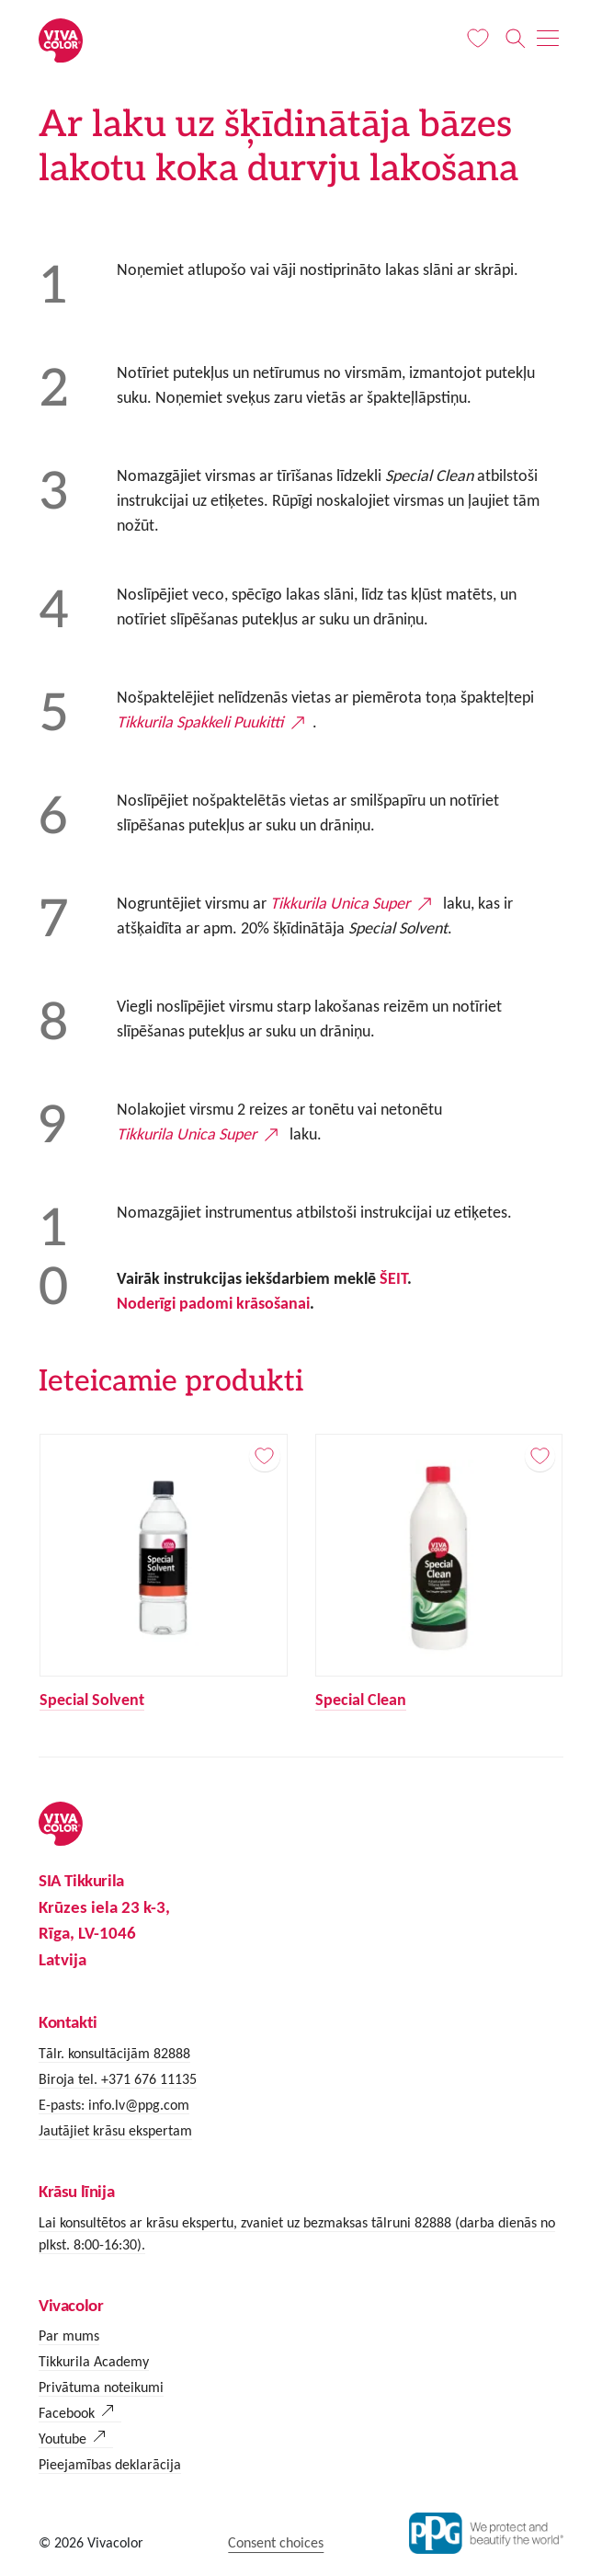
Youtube (62, 2438)
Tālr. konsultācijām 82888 (114, 2053)
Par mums (69, 2335)
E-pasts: (63, 2104)
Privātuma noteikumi (101, 2387)
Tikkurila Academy (94, 2361)
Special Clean (359, 1699)
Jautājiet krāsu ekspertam (115, 2130)
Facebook (67, 2412)
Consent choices (276, 2542)
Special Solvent (92, 1699)
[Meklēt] (516, 39)
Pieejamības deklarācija (110, 2464)
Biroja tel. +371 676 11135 (118, 2079)
